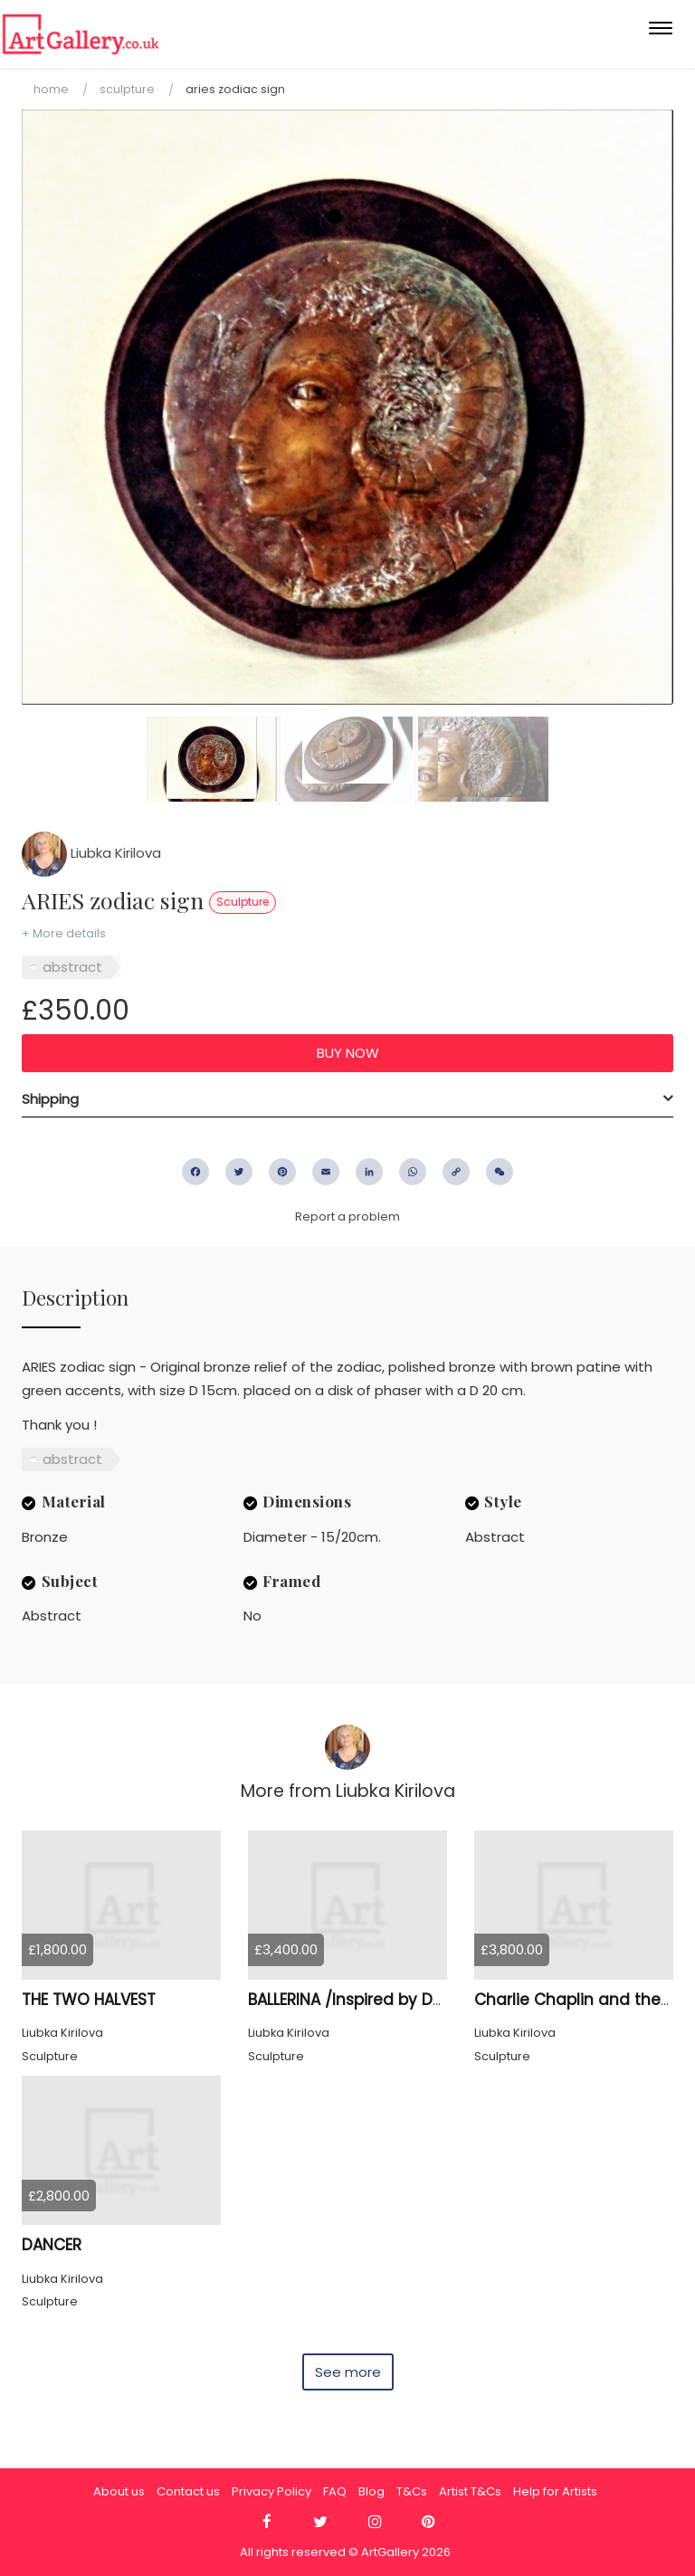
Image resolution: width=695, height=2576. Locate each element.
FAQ (335, 2491)
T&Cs (411, 2491)
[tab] (347, 1099)
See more (348, 2371)
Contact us (188, 2491)
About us (119, 2491)
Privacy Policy (271, 2491)
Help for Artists (555, 2491)
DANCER (51, 2245)
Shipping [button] (50, 1098)
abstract (72, 966)
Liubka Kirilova (91, 852)
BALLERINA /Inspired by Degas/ (364, 1999)
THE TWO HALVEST (89, 1999)
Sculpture (127, 89)
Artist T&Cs (470, 2491)
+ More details (64, 933)
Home (51, 89)
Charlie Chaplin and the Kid (581, 1999)
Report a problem (347, 1216)
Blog (371, 2491)
